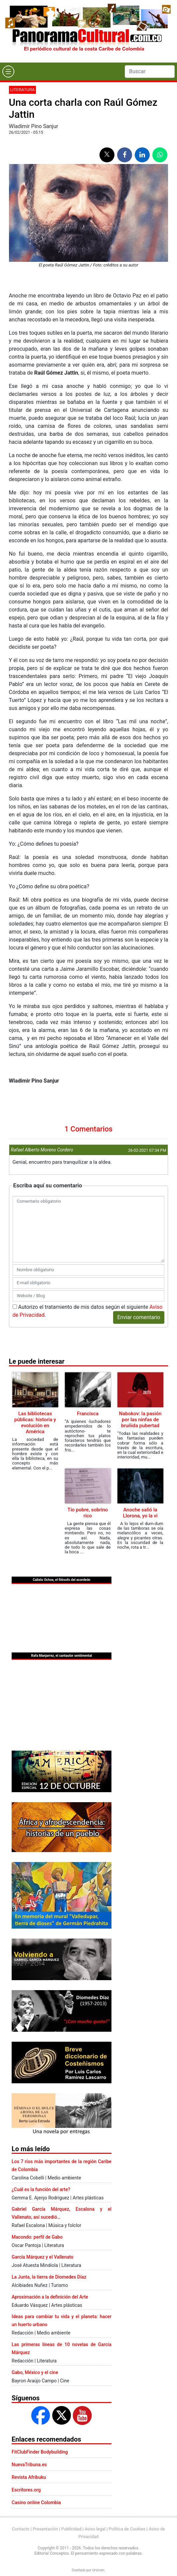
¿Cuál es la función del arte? (41, 2189)
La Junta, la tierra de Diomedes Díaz (49, 2277)
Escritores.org (26, 2489)
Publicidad (71, 2528)
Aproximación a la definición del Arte (50, 2297)
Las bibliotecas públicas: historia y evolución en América (35, 1423)
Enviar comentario (138, 1317)
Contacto (21, 2528)
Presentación (45, 2528)
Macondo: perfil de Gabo (37, 2237)
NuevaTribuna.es (29, 2464)
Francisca (87, 1414)
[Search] (150, 71)
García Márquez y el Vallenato (43, 2257)
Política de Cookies (127, 2528)
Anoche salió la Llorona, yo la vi (140, 1513)
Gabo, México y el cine (35, 2372)
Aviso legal (95, 2528)
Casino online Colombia (36, 2502)
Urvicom (98, 2570)
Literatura (22, 89)
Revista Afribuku (29, 2477)
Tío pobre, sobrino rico (88, 1513)
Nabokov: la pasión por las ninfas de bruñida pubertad (140, 1420)
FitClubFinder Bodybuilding (40, 2452)
